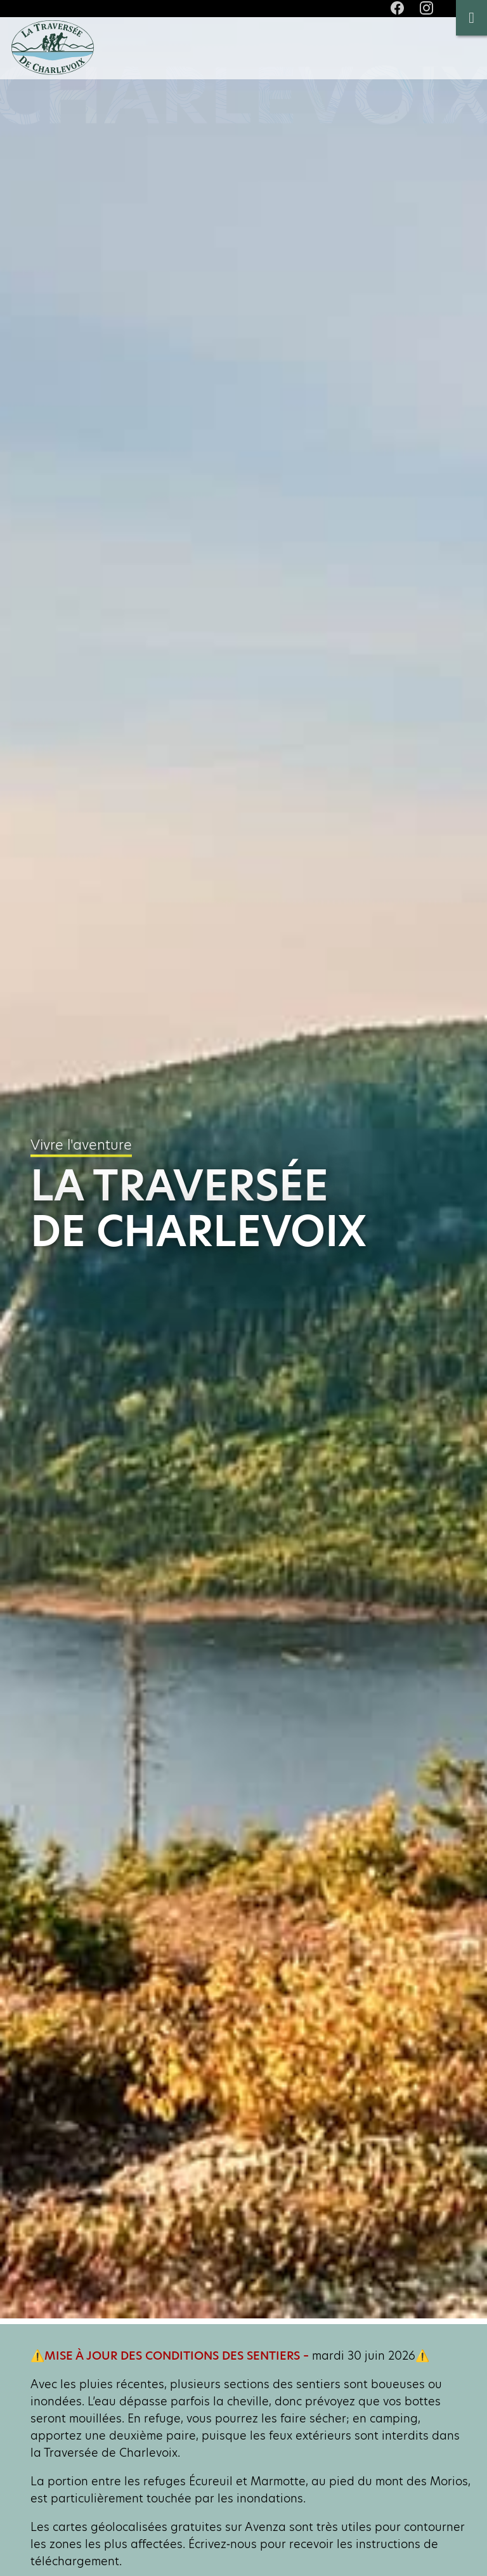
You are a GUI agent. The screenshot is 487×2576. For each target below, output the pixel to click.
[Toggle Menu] (471, 18)
